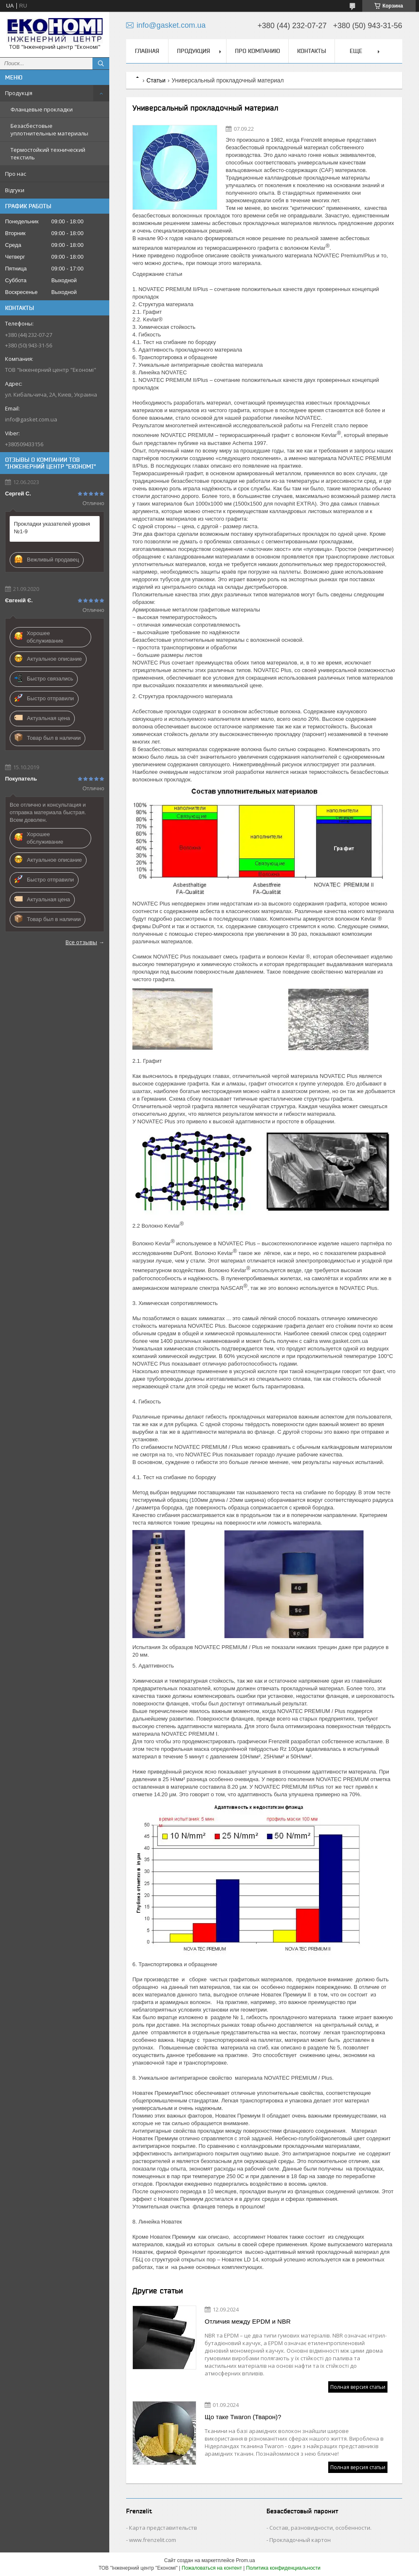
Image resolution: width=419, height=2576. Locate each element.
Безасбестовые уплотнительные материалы (49, 129)
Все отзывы (81, 942)
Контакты (311, 51)
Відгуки (14, 190)
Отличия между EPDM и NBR (248, 2321)
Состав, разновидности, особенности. (320, 2527)
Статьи (155, 80)
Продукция (193, 51)
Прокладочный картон (300, 2540)
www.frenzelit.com (152, 2540)
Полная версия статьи (357, 2387)
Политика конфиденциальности (283, 2568)
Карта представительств (163, 2527)
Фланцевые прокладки (42, 109)
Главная (147, 51)
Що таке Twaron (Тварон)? (243, 2416)
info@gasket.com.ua (31, 419)
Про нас (15, 173)
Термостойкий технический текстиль (48, 153)
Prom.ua (245, 2560)
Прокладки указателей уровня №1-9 (52, 528)
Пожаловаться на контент (212, 2568)
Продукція (18, 93)
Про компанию (257, 51)
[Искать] (100, 63)
